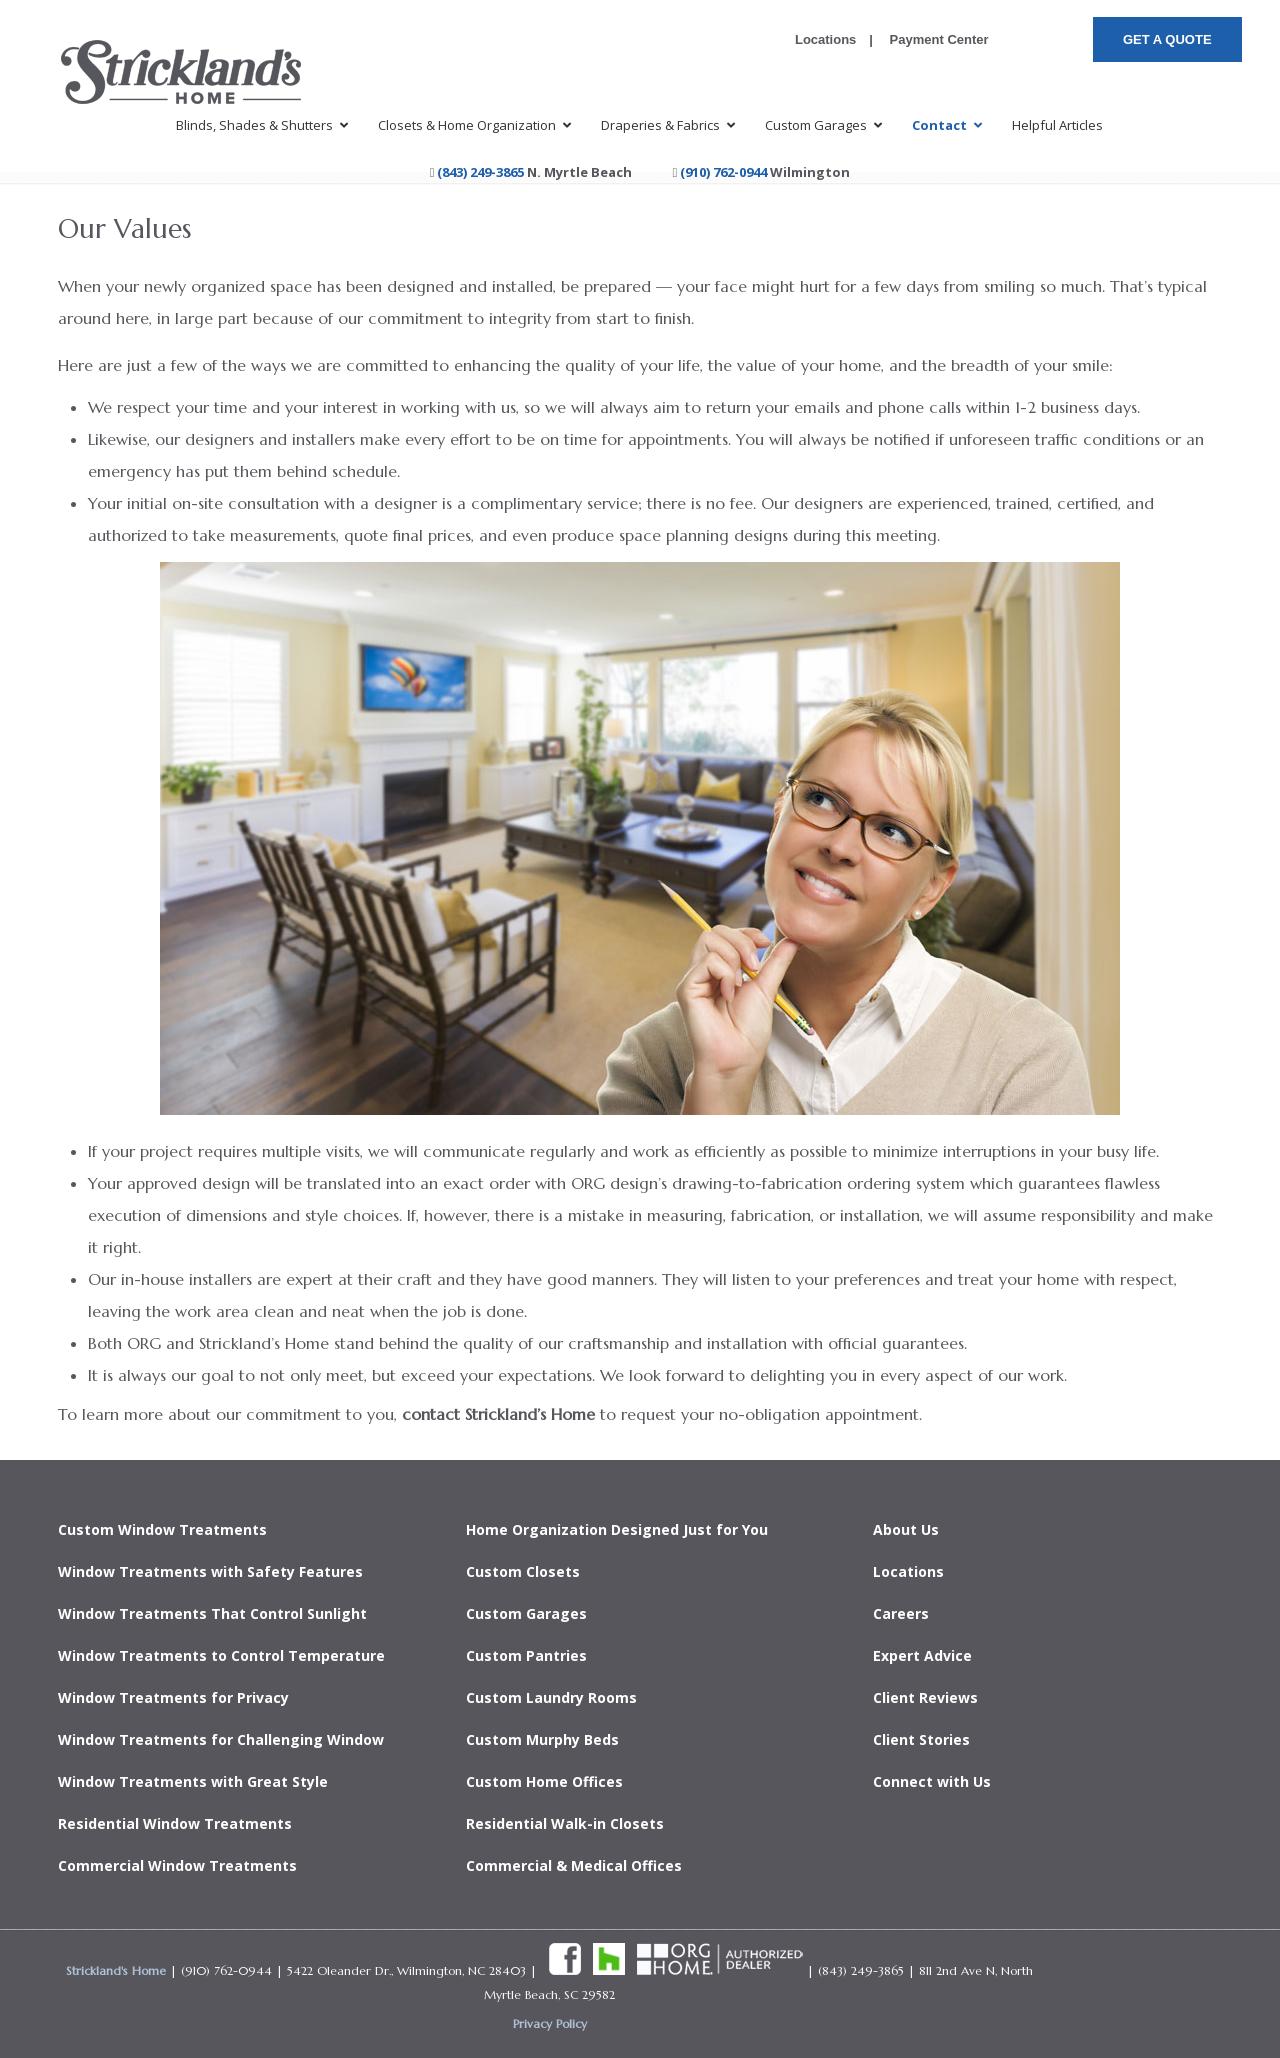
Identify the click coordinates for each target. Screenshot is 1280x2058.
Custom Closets (523, 1571)
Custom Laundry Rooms (551, 1697)
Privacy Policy (550, 2023)
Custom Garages (526, 1613)
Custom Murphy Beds (542, 1739)
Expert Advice (922, 1655)
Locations (825, 39)
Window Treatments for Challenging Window (221, 1739)
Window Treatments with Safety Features (210, 1571)
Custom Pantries (526, 1655)
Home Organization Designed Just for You (617, 1529)
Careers (901, 1613)
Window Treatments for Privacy (173, 1697)
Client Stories (921, 1739)
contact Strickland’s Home (498, 1414)
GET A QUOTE (1167, 39)
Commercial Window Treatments (177, 1865)
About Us (906, 1529)
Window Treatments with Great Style (193, 1781)
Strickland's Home (116, 1970)
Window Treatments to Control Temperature (221, 1655)
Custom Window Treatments (162, 1529)
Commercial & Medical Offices (574, 1865)
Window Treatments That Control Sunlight (212, 1613)
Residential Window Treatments (175, 1823)
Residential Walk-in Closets (565, 1823)
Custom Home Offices (544, 1781)
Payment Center (937, 39)
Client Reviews (925, 1697)
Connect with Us (932, 1781)
